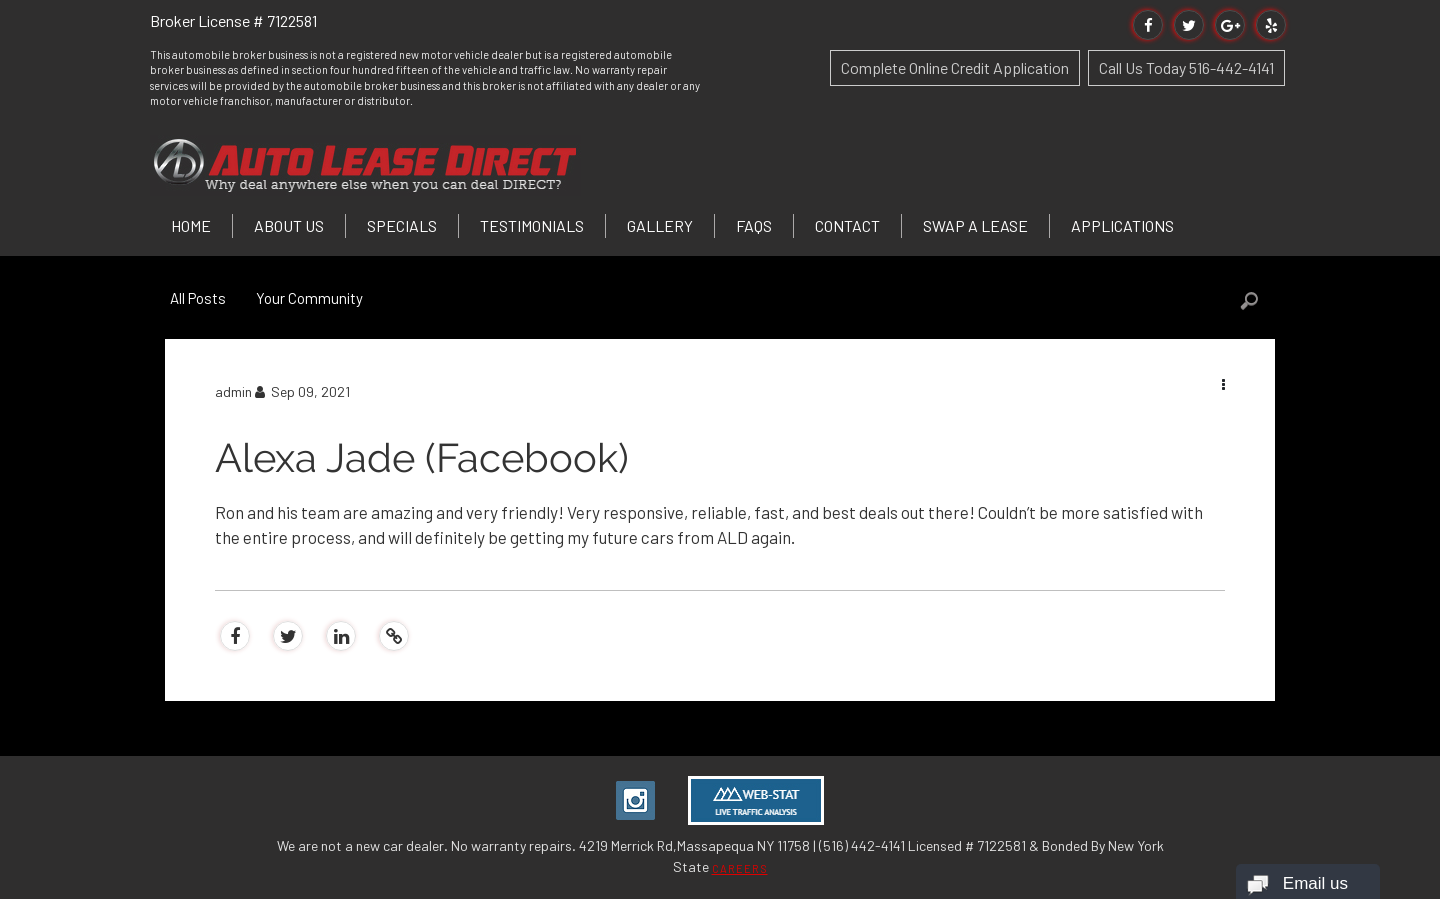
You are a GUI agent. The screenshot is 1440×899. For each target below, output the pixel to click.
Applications (1122, 225)
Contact (847, 225)
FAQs (754, 225)
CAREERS (740, 868)
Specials (402, 225)
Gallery (660, 225)
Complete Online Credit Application (955, 67)
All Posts (198, 298)
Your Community (309, 298)
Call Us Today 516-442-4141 (1186, 67)
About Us (289, 225)
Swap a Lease (975, 225)
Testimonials (532, 225)
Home (191, 225)
